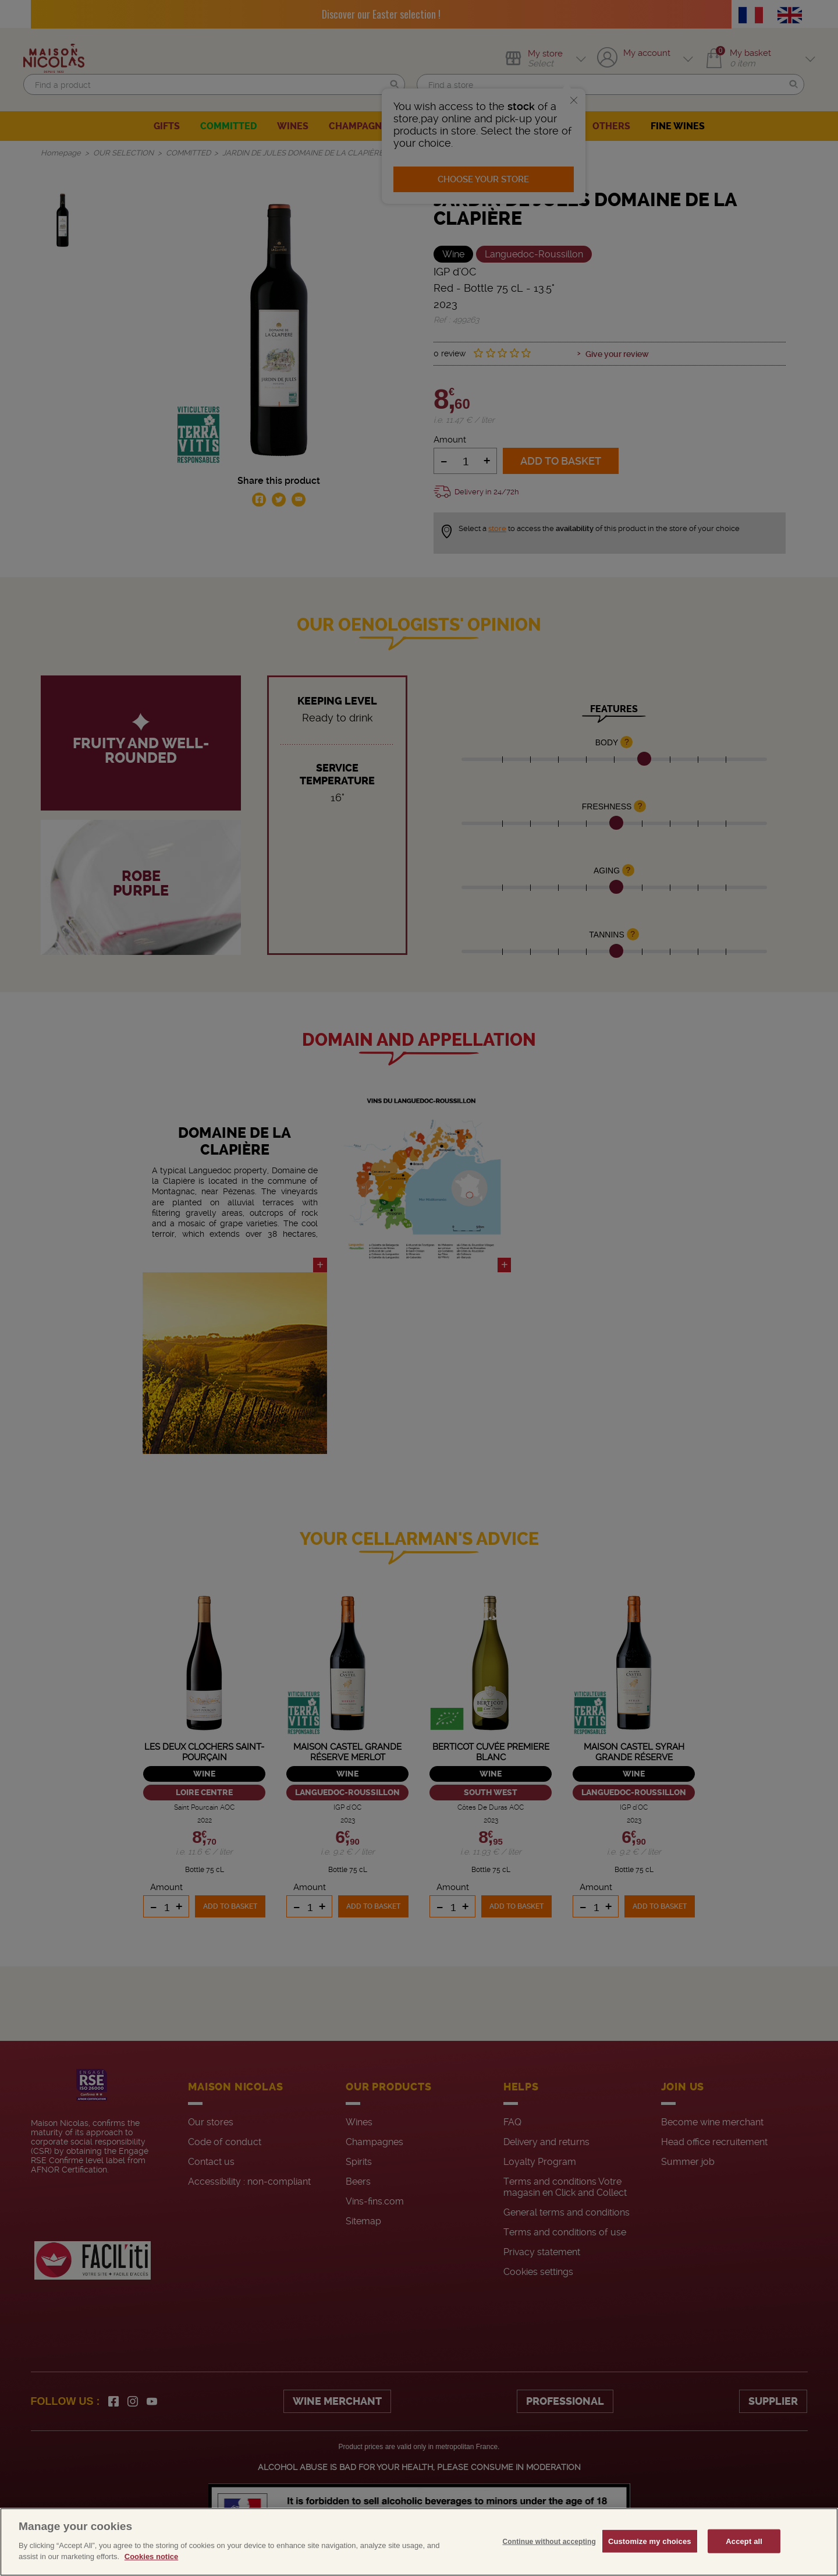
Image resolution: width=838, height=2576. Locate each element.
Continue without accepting (548, 2566)
